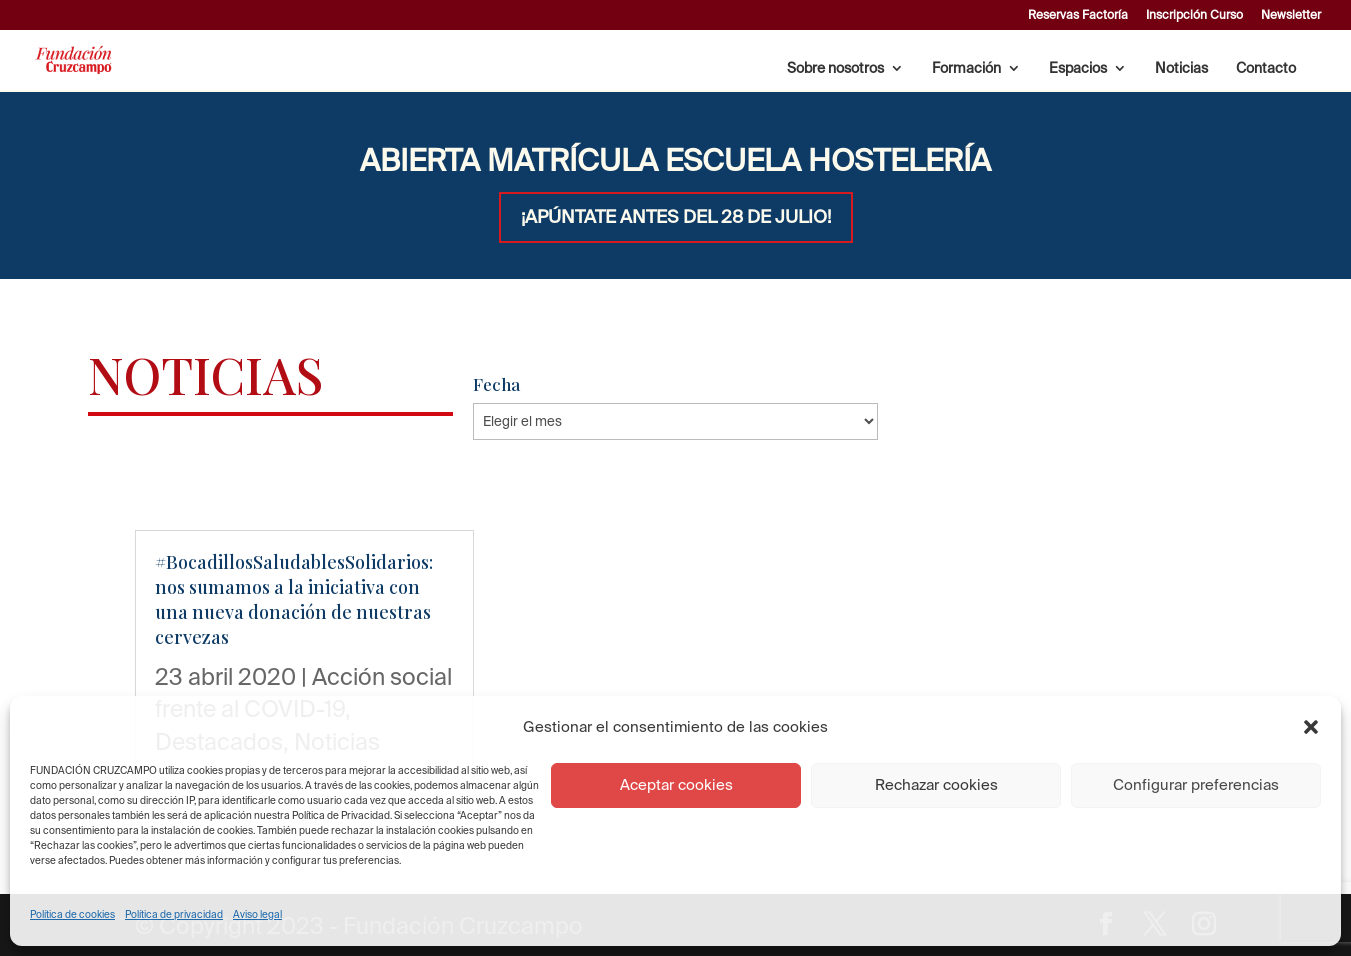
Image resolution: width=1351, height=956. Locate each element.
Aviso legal (257, 914)
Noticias (1181, 68)
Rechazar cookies (936, 784)
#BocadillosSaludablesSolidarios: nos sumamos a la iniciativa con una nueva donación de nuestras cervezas (294, 600)
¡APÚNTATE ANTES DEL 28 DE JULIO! (676, 216)
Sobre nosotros (835, 68)
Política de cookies (72, 914)
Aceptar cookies (676, 784)
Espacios (1078, 68)
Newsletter (1291, 15)
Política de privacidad (174, 914)
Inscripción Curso (1194, 15)
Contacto (1266, 68)
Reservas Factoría (1078, 15)
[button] (1311, 727)
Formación (966, 68)
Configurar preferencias (1196, 784)
